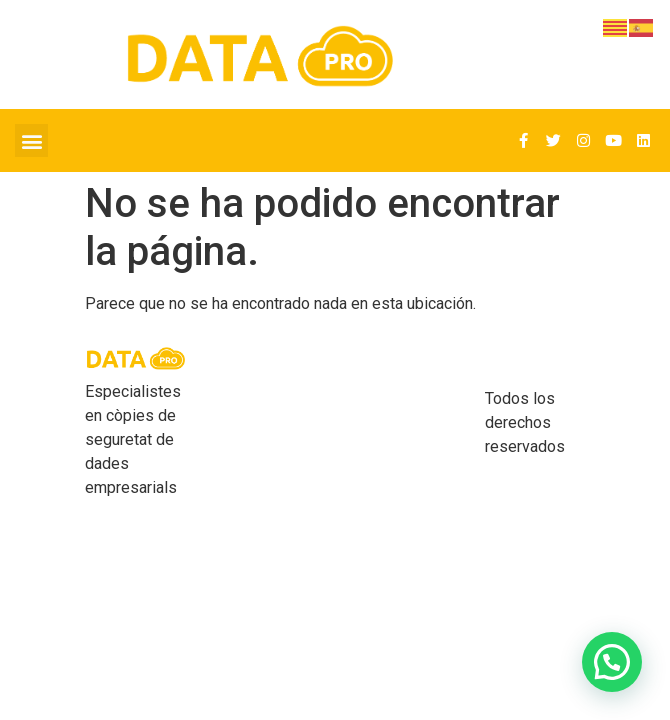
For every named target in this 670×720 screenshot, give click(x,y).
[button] (31, 140)
